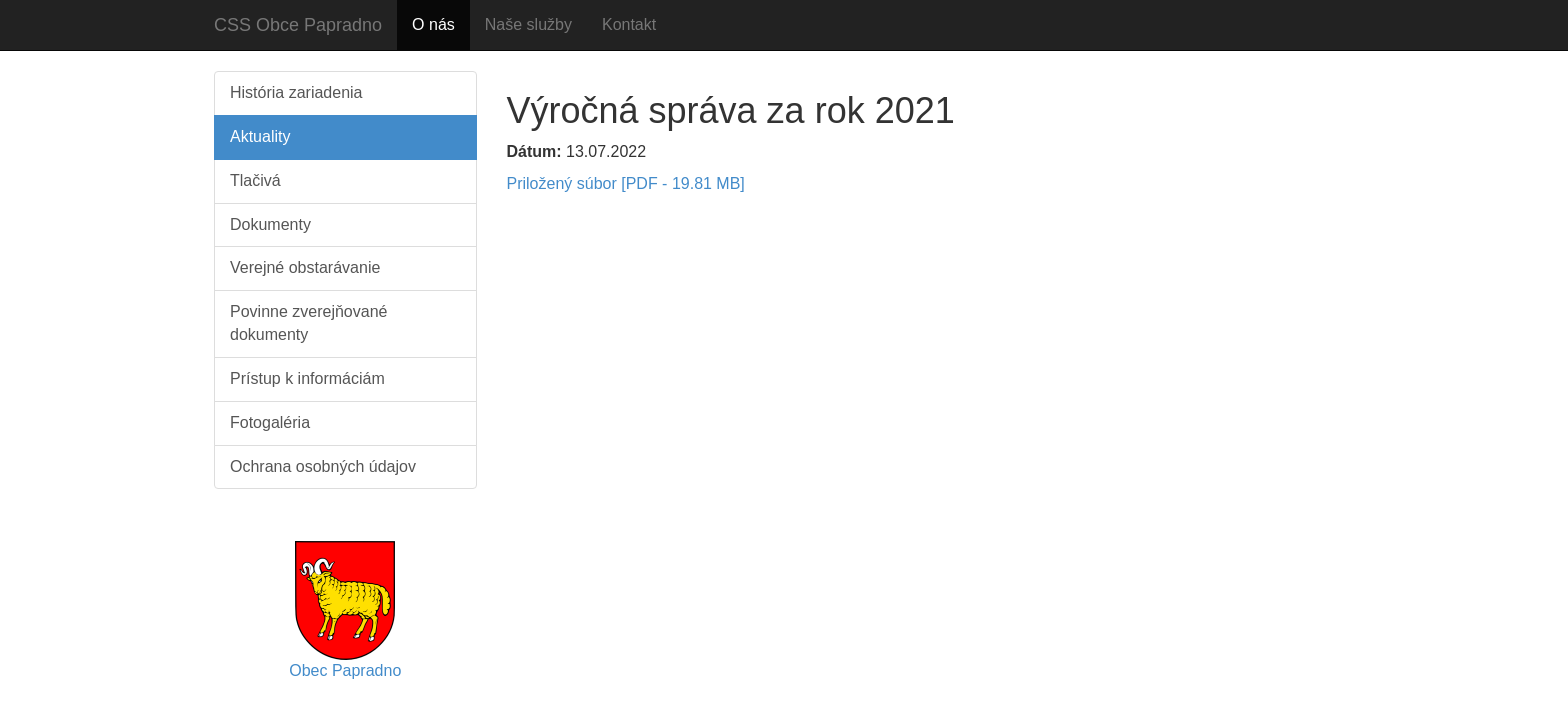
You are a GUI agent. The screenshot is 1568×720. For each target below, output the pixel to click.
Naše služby (528, 24)
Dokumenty (270, 224)
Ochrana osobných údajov (323, 466)
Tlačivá (255, 180)
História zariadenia (296, 92)
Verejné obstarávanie (305, 267)
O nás (433, 24)
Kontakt (629, 24)
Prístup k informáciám (307, 378)
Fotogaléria (270, 422)
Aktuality (260, 136)
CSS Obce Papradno (298, 25)
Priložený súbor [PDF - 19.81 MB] (626, 183)
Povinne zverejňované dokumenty (308, 323)
